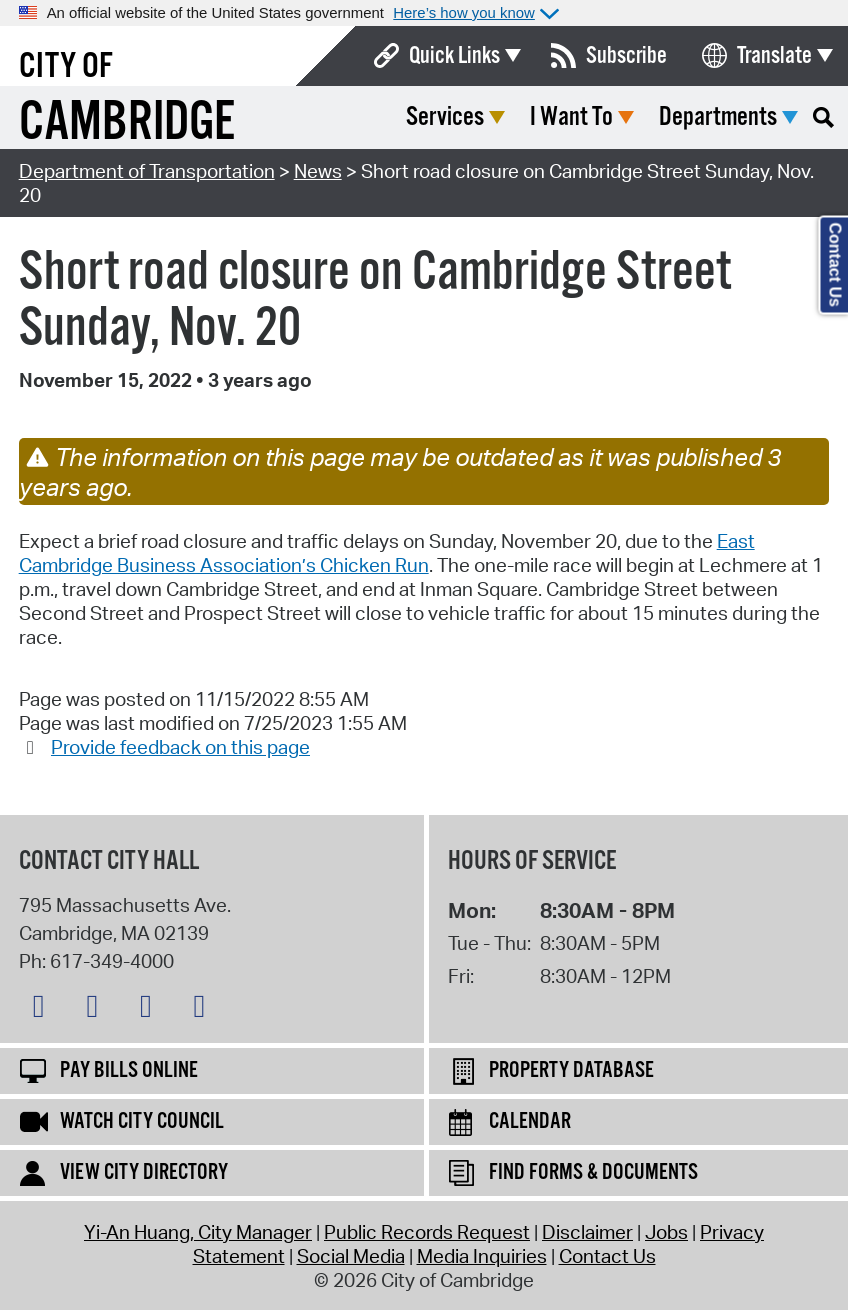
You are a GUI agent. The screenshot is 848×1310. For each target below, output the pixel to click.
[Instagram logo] (151, 1010)
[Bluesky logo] (44, 1010)
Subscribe (626, 56)
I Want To (571, 117)
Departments (718, 117)
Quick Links (454, 56)
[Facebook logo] (97, 1010)
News (318, 171)
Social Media (351, 1256)
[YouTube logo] (204, 1010)
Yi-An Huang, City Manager (198, 1232)
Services (445, 117)
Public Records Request (427, 1232)
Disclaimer (587, 1232)
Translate (774, 56)
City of (66, 67)
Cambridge (127, 123)
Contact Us (607, 1256)
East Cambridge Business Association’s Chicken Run (387, 553)
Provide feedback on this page (180, 747)
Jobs (666, 1232)
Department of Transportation (147, 171)
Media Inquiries (482, 1256)
